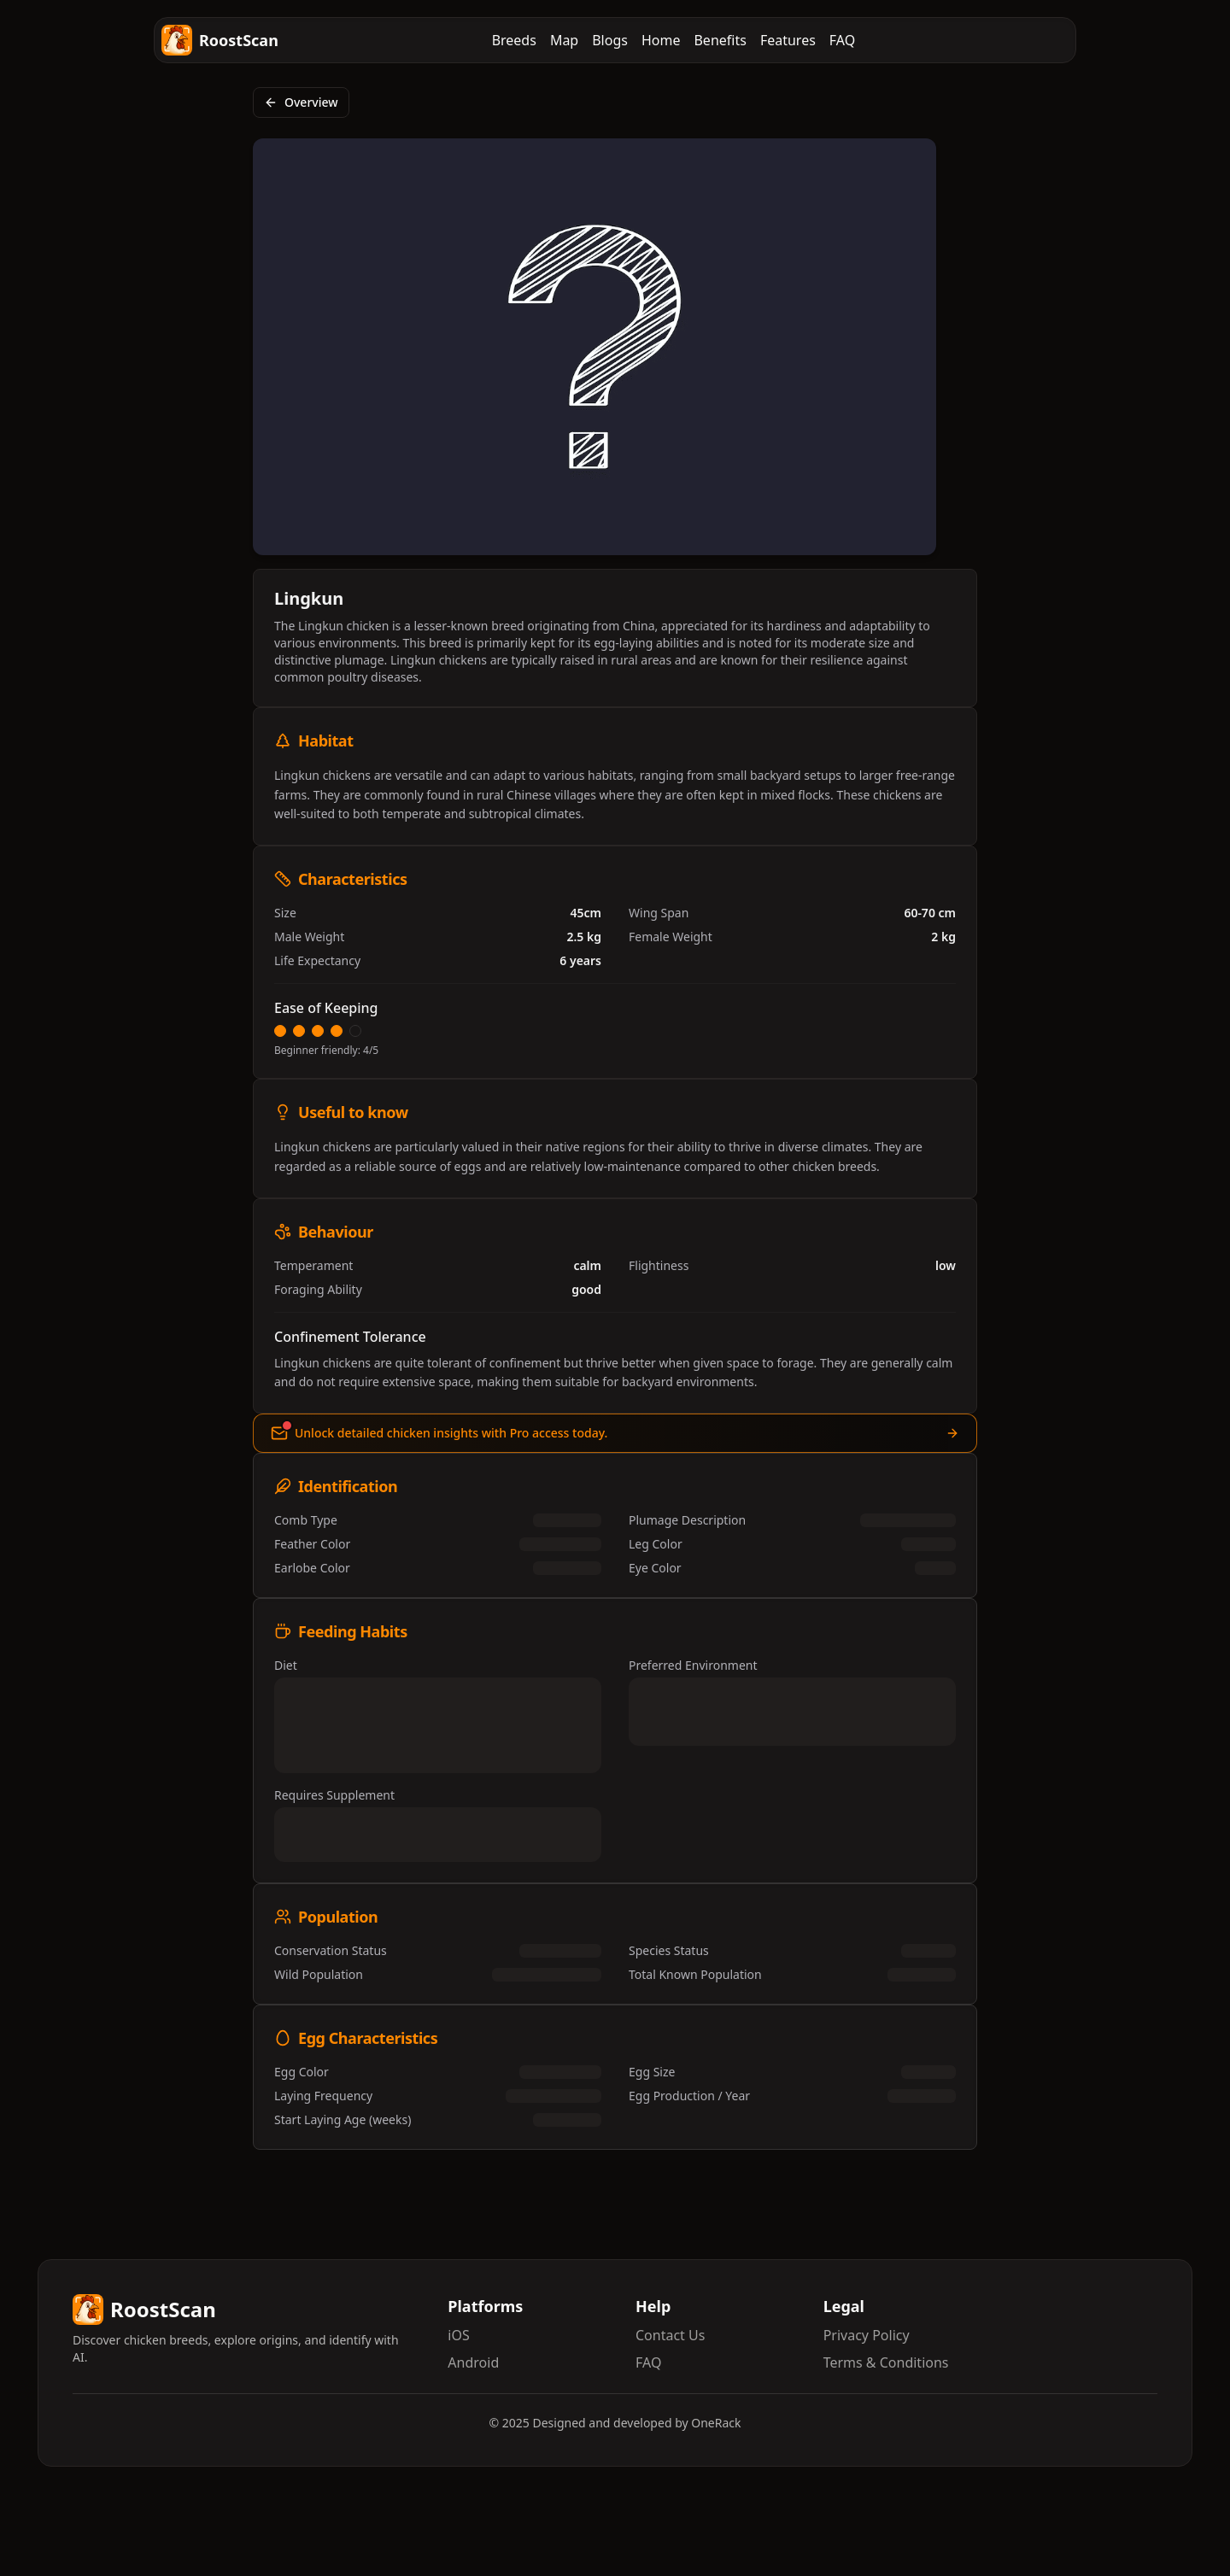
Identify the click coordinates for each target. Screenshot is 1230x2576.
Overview (301, 102)
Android (473, 2362)
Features (788, 40)
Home (661, 40)
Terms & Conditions (886, 2362)
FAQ (842, 40)
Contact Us (670, 2335)
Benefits (720, 40)
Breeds (514, 40)
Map (564, 40)
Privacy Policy (866, 2335)
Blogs (610, 40)
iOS (458, 2335)
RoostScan (219, 40)
